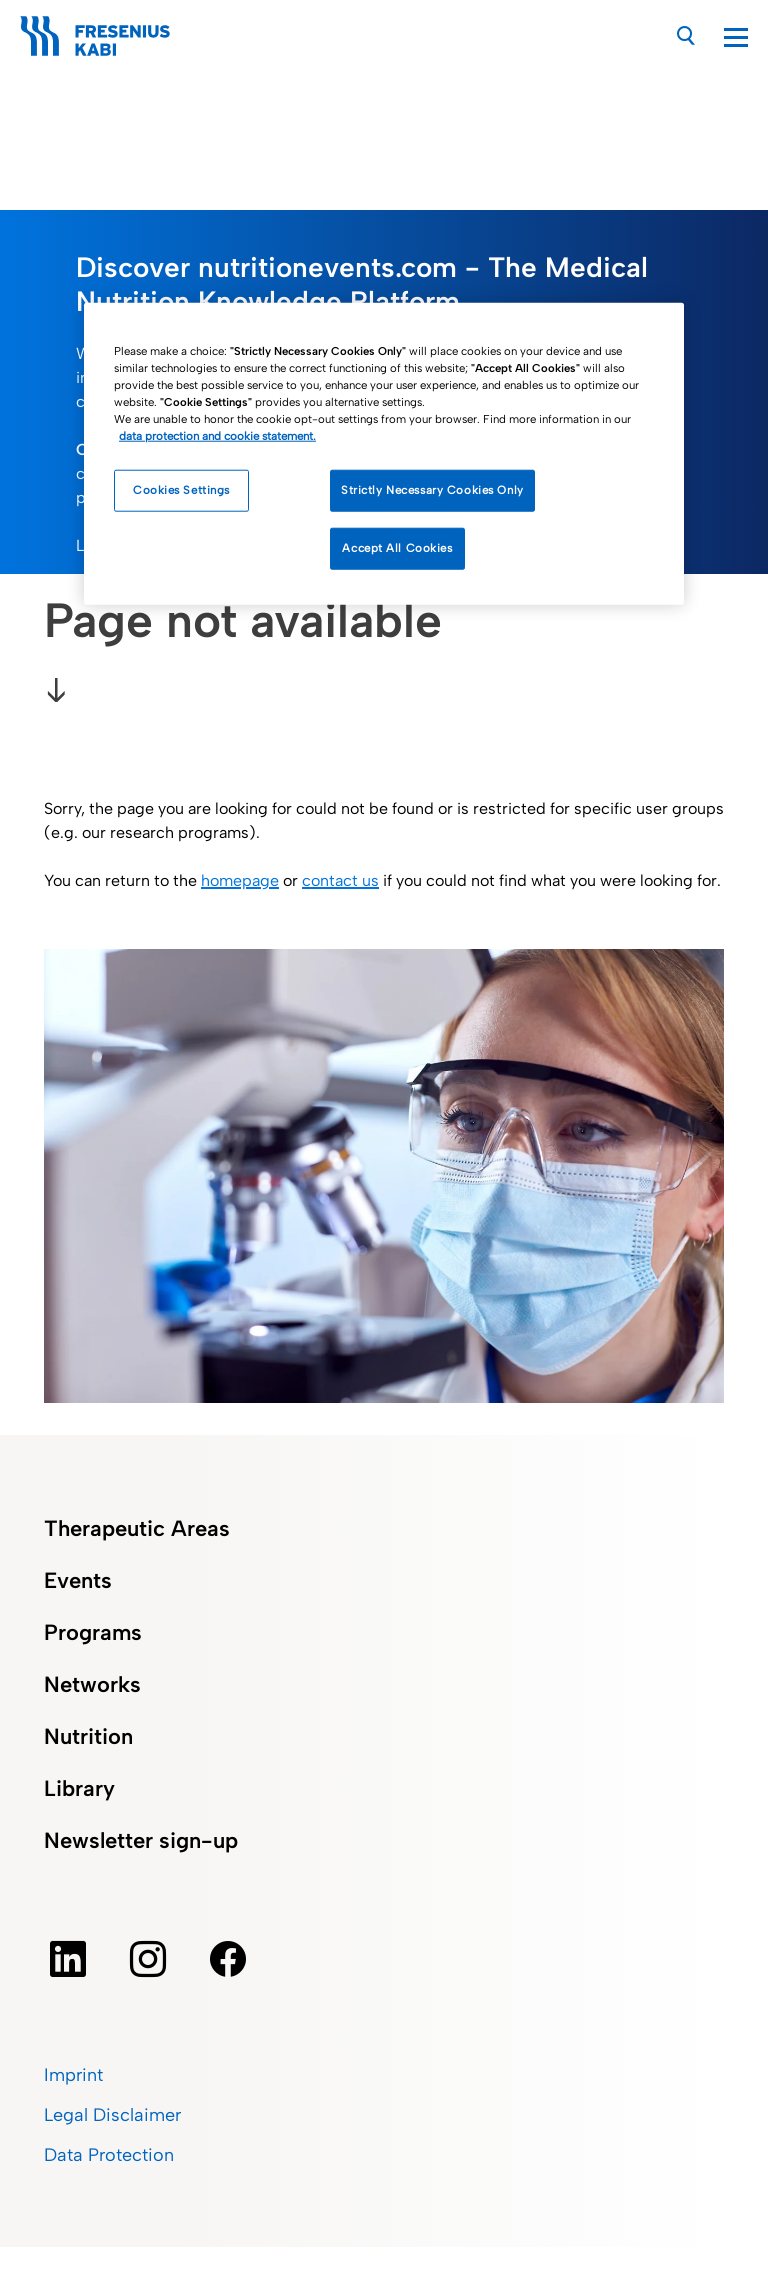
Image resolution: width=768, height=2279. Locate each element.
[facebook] (228, 1959)
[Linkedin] (68, 1959)
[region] (384, 454)
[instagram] (148, 1959)
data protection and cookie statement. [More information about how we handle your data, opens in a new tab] (217, 436)
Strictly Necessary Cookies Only (432, 490)
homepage (240, 880)
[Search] (686, 35)
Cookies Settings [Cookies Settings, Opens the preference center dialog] (181, 490)
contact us (340, 880)
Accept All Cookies (397, 548)
